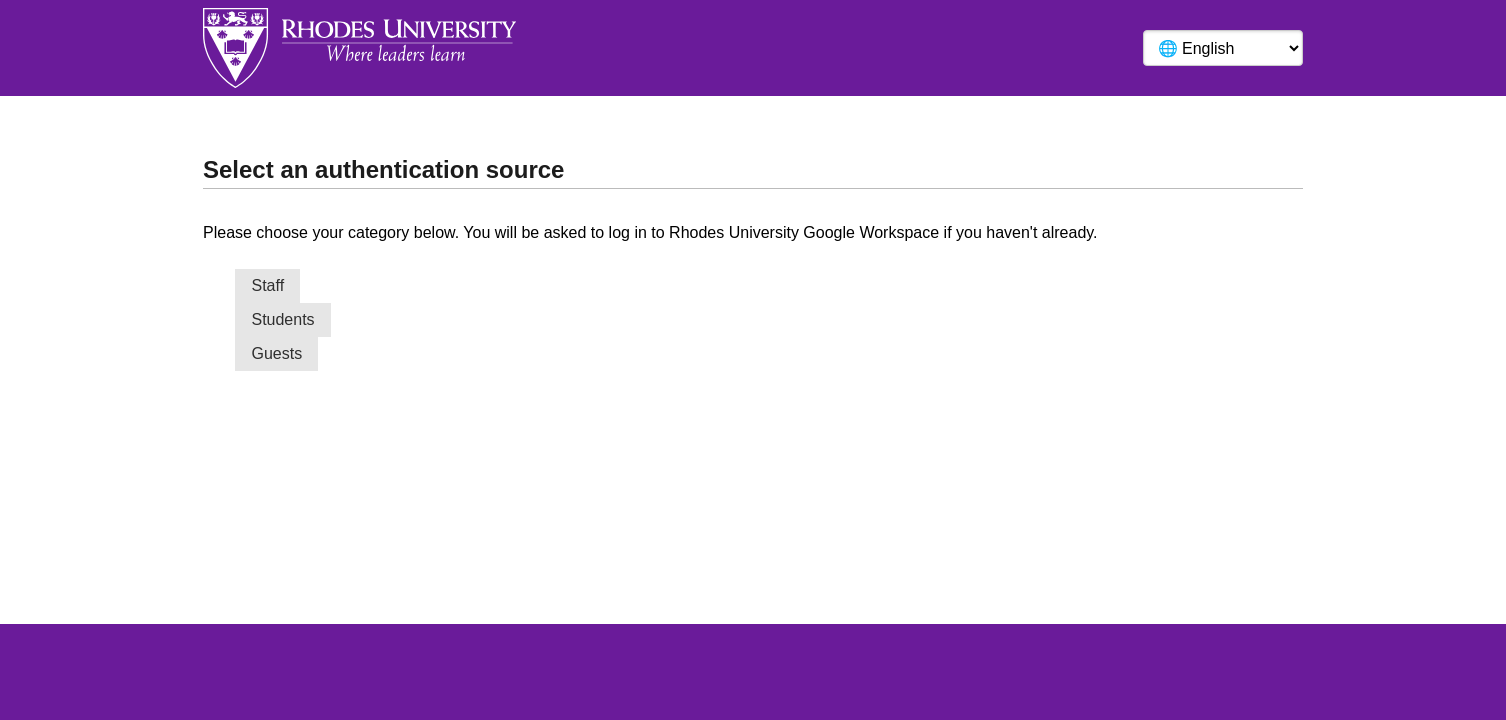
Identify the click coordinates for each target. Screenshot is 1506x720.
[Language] (1223, 48)
